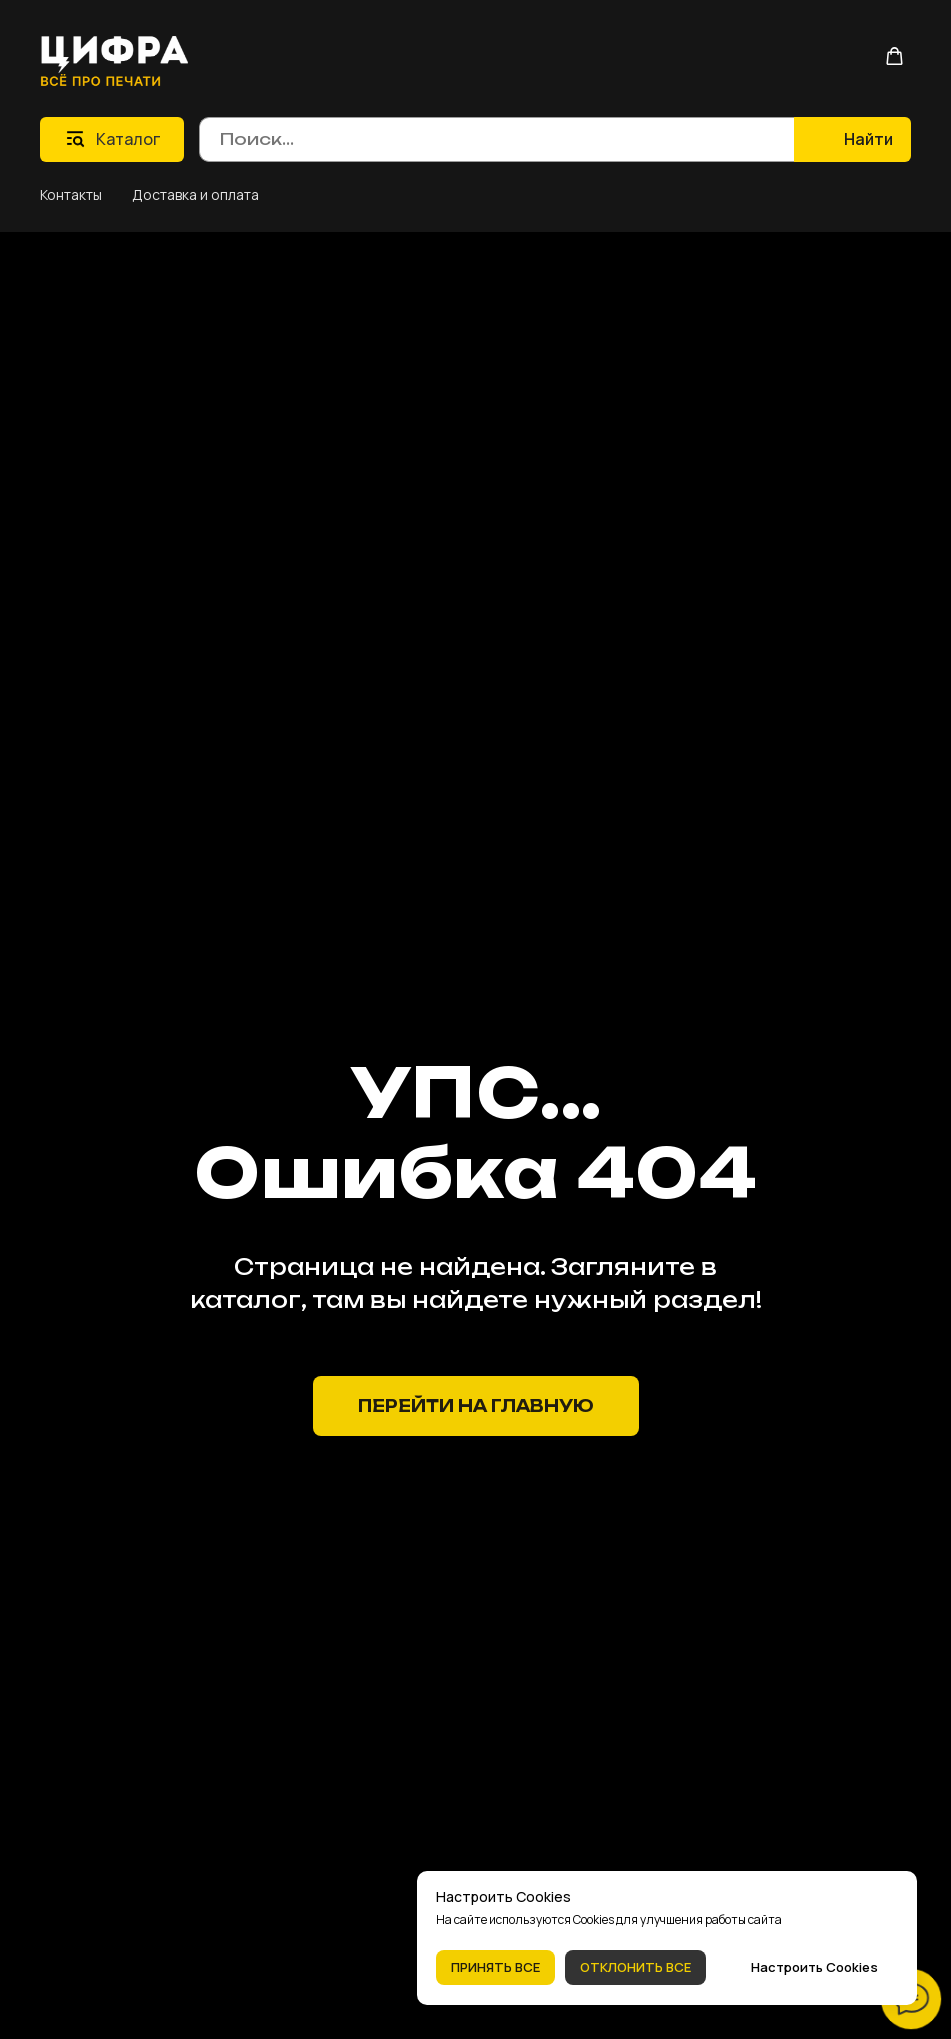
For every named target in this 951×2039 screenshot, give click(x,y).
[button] (894, 56)
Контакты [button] (71, 194)
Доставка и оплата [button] (195, 194)
